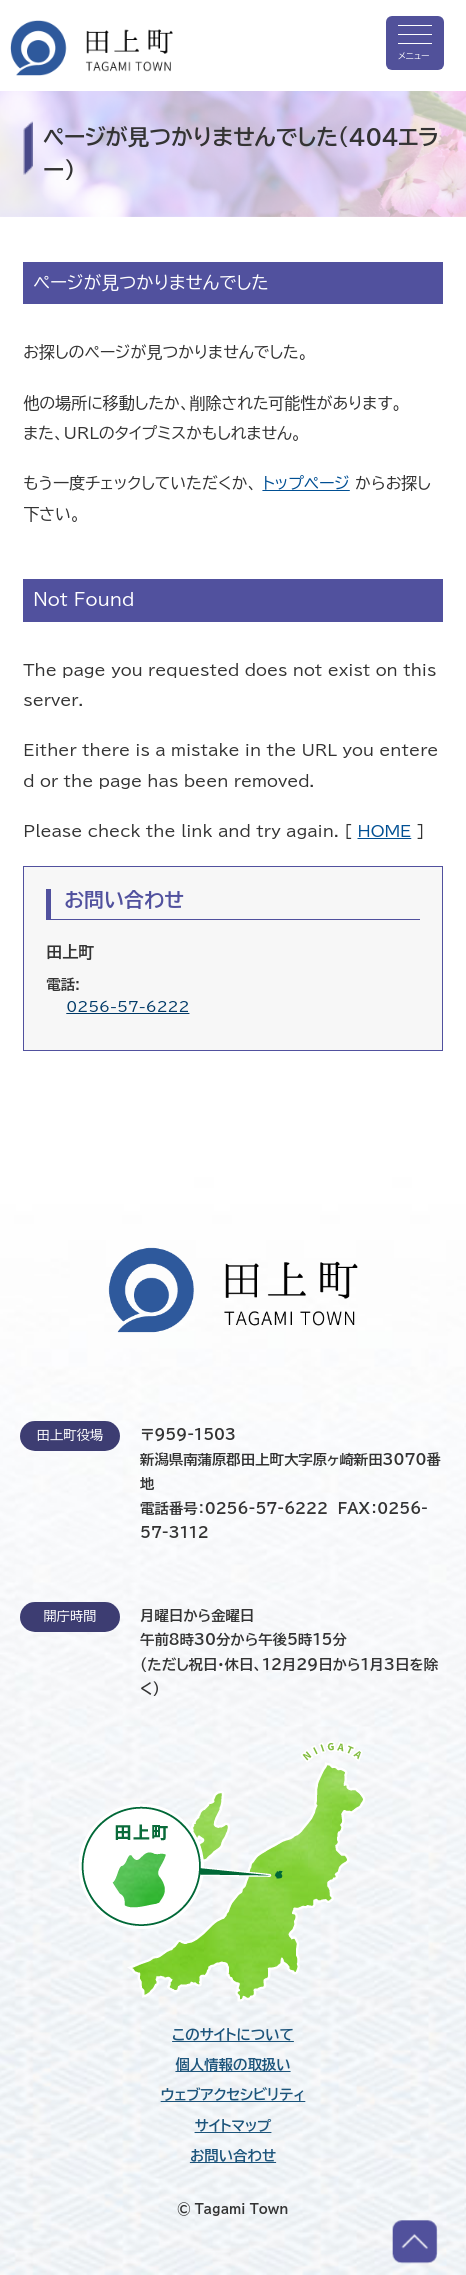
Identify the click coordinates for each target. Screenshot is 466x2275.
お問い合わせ (233, 2156)
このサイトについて (233, 2035)
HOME (385, 831)
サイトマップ (233, 2126)
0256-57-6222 (127, 1006)
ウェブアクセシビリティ (233, 2095)
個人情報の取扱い (232, 2065)
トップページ (305, 483)
